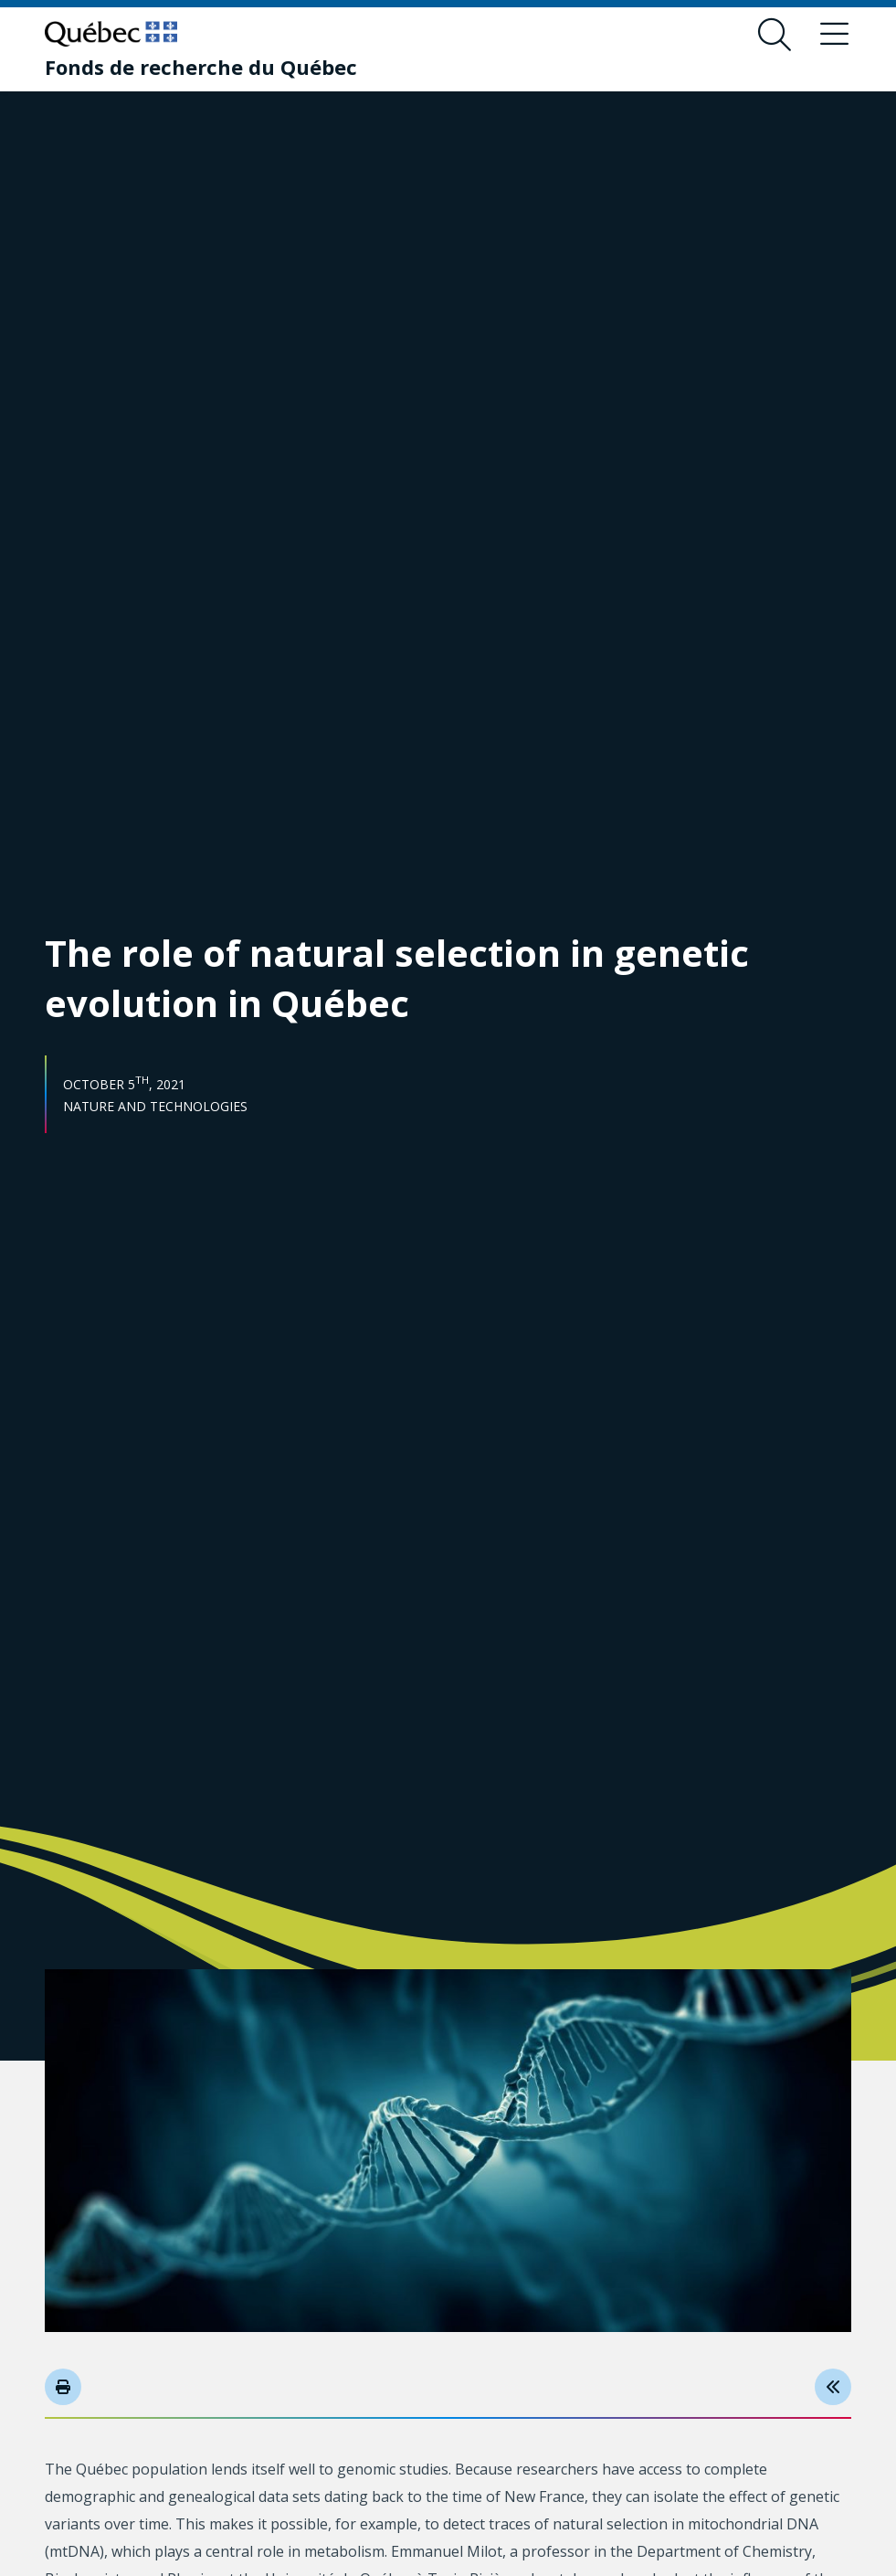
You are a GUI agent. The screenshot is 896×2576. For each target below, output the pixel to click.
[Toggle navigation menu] (834, 34)
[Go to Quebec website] (111, 34)
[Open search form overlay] (774, 34)
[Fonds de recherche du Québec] (201, 67)
